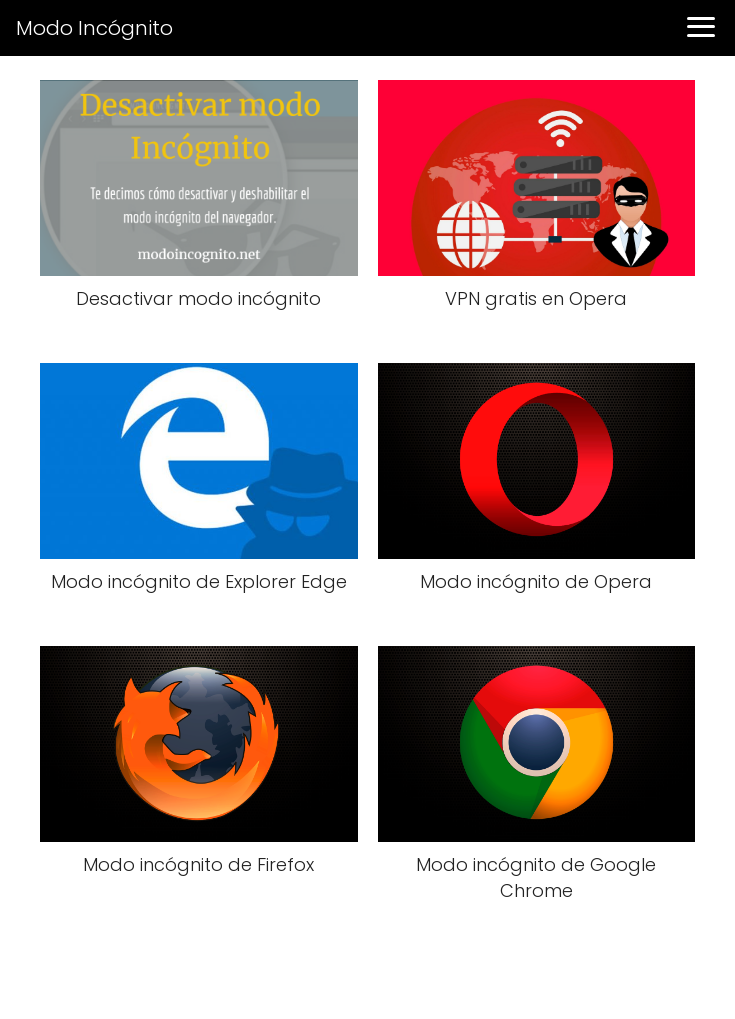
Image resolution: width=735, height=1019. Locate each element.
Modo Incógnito (94, 28)
